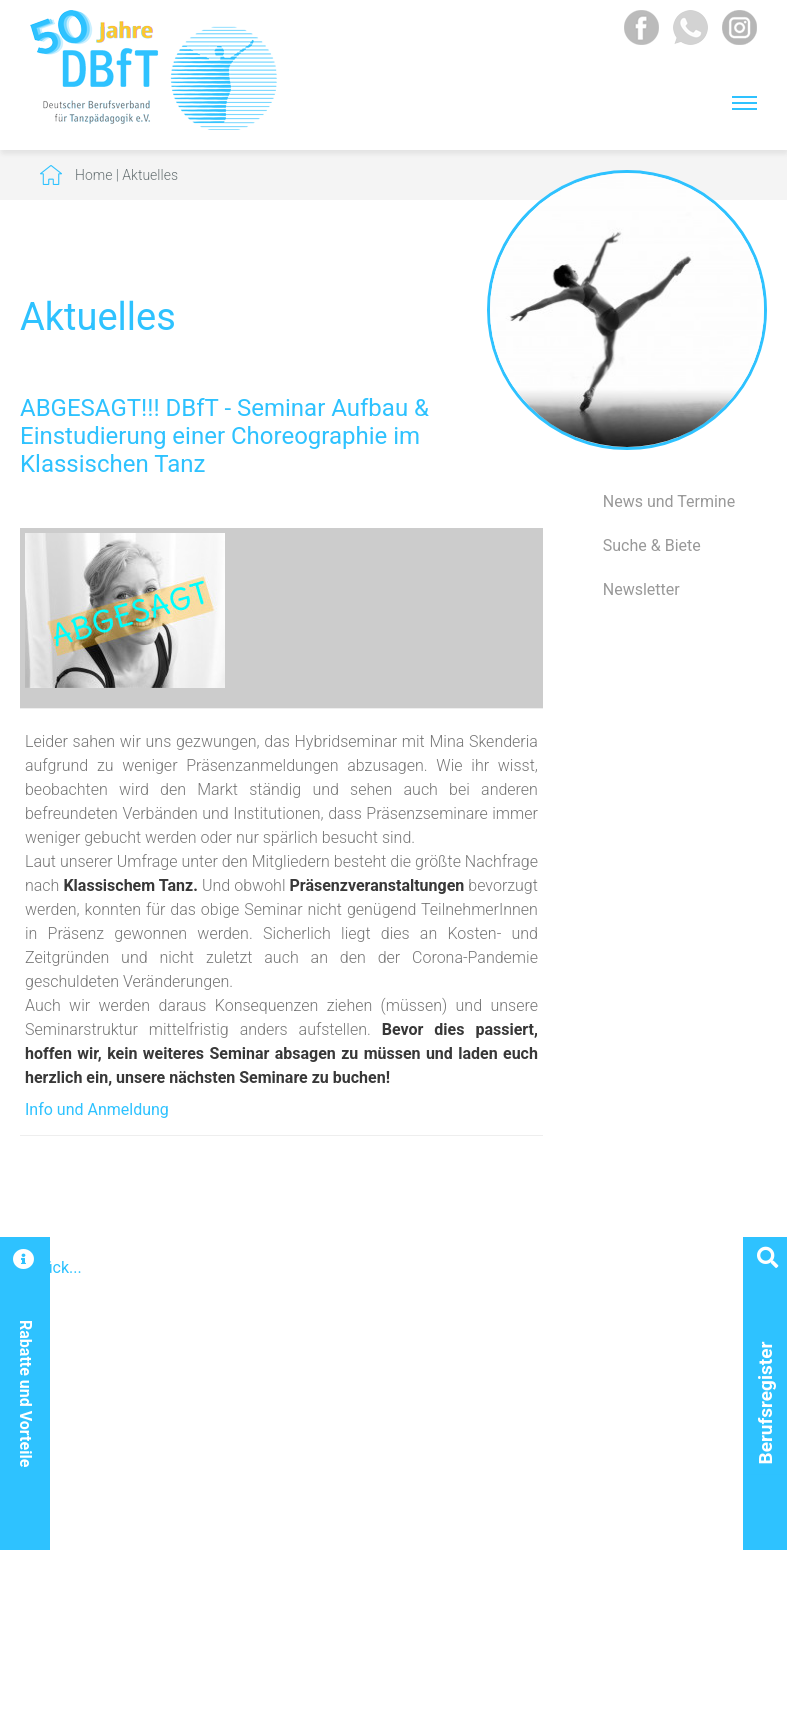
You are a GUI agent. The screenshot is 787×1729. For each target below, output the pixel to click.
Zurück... (51, 1267)
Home (93, 175)
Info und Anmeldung (97, 1109)
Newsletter (641, 589)
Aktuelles (150, 175)
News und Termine (669, 501)
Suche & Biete (652, 545)
